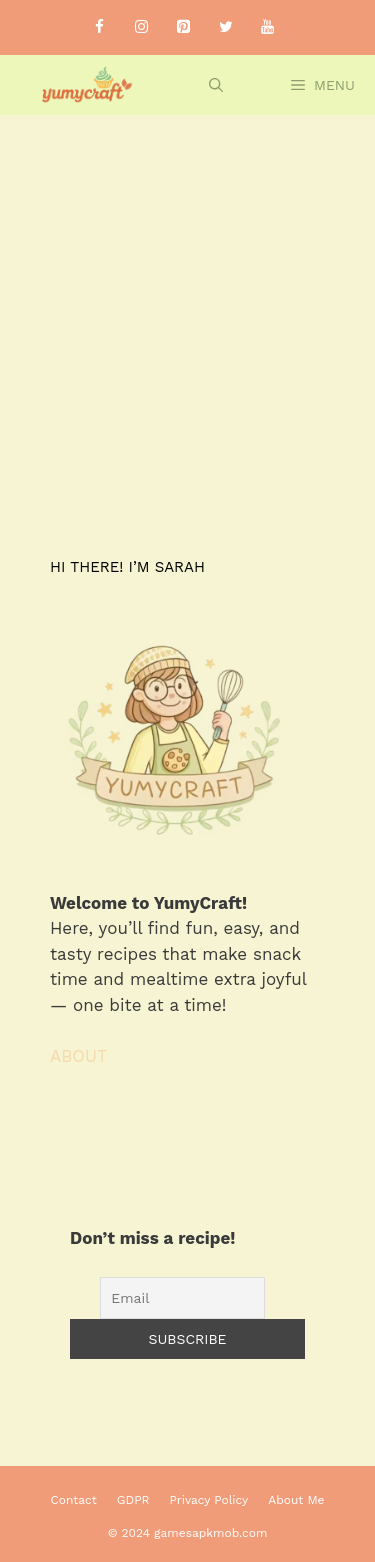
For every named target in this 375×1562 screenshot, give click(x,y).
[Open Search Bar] (216, 85)
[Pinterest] (184, 27)
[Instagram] (142, 27)
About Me (296, 1500)
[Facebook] (100, 27)
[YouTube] (268, 27)
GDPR (133, 1500)
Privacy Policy (209, 1500)
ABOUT (78, 1056)
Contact (74, 1500)
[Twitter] (226, 27)
